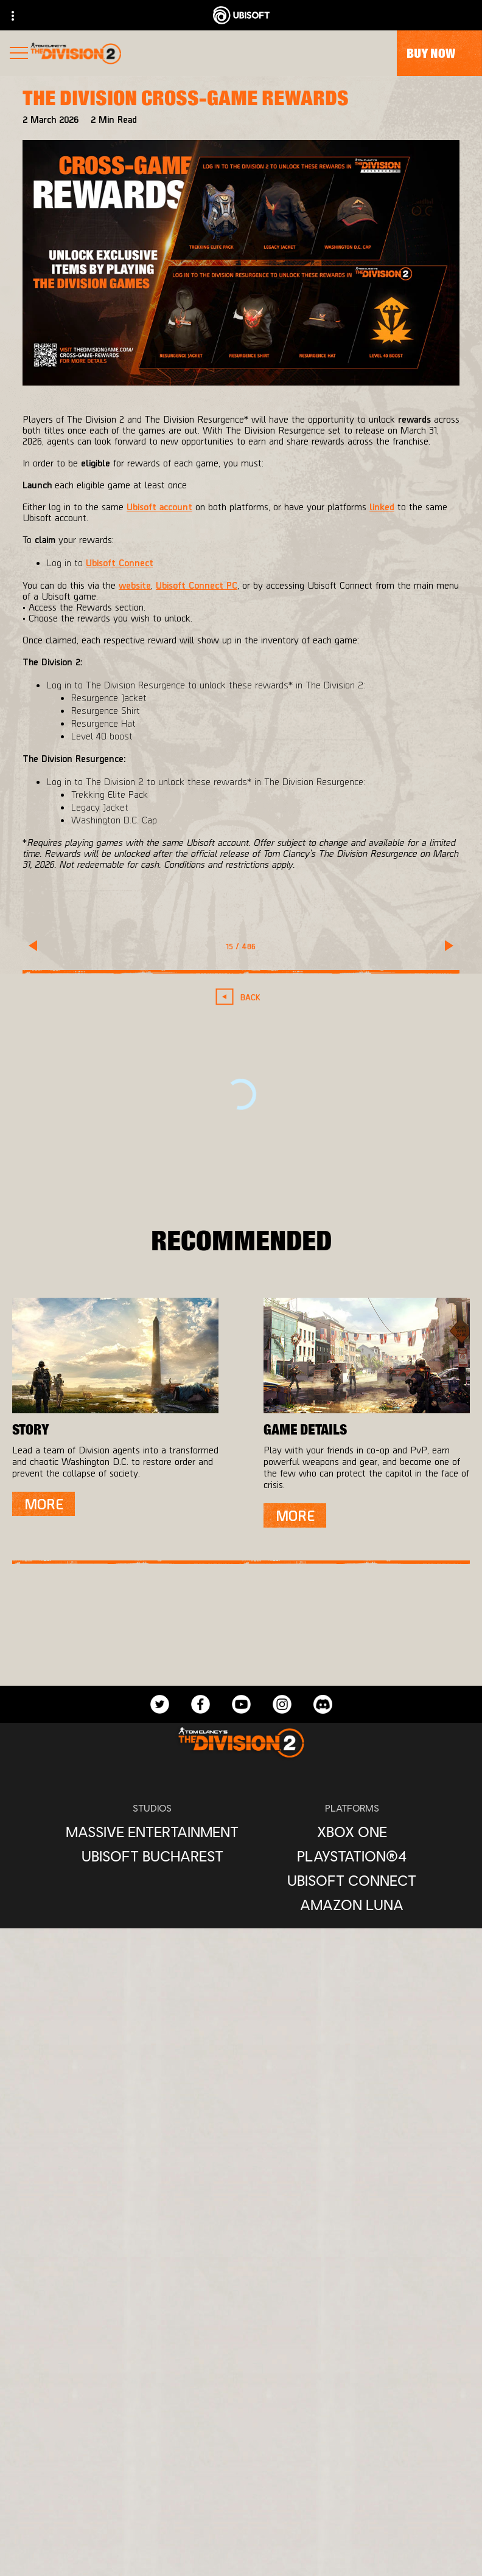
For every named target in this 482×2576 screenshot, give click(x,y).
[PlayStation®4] (351, 1856)
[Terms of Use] (241, 2514)
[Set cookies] (241, 2554)
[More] (43, 1504)
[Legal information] (241, 2534)
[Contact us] (241, 2474)
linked (381, 506)
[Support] (241, 2430)
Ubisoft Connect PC (196, 584)
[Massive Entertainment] (152, 1832)
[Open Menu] (19, 54)
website (135, 584)
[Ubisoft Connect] (351, 1880)
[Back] (241, 997)
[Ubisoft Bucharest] (152, 1856)
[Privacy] (241, 2494)
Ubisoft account (159, 506)
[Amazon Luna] (351, 1905)
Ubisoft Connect (119, 562)
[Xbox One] (351, 1832)
